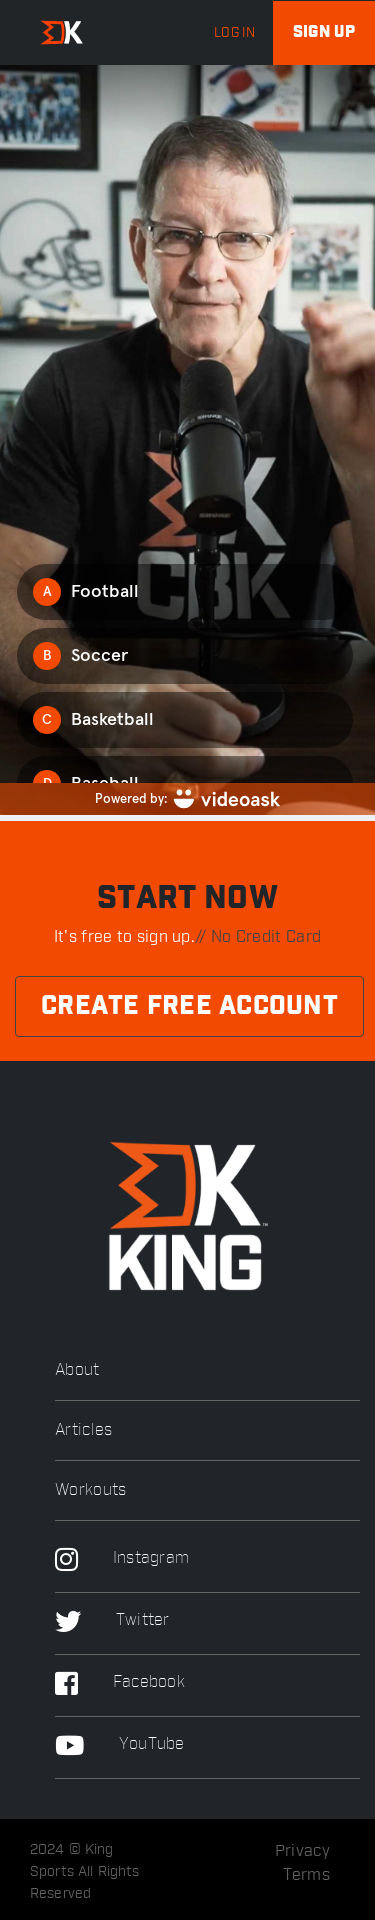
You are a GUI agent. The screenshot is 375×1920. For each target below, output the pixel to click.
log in (234, 33)
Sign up (324, 32)
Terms (307, 1875)
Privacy (302, 1851)
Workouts (90, 1490)
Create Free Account (189, 1006)
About (77, 1370)
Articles (83, 1430)
